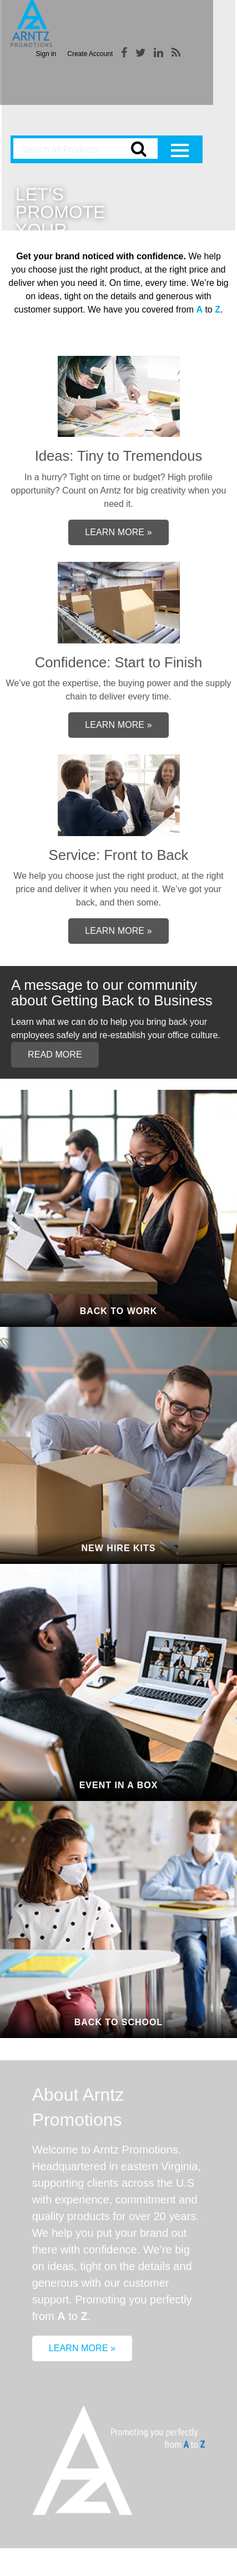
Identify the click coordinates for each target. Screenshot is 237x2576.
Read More (55, 1054)
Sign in (46, 54)
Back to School (118, 2022)
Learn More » (118, 532)
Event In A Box (118, 1785)
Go (138, 151)
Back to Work (119, 1311)
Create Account (90, 54)
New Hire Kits (119, 1548)
